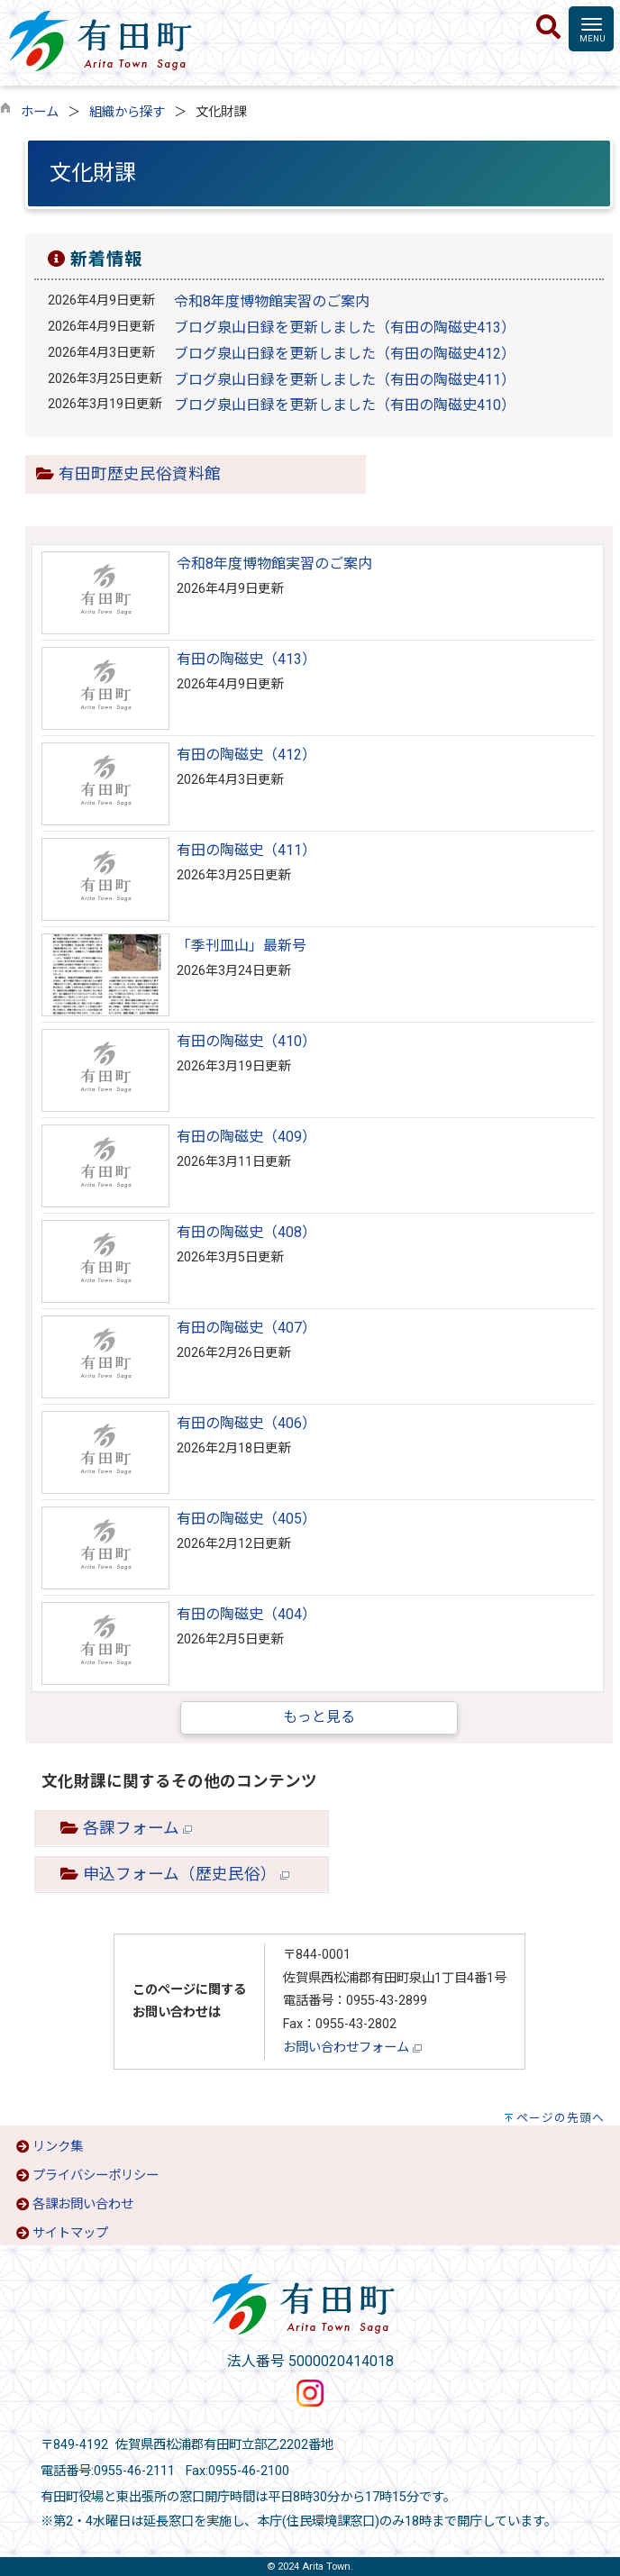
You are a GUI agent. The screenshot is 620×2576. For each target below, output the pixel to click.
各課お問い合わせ (82, 2204)
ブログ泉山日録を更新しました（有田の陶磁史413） (344, 327)
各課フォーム (137, 1828)
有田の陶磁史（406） (246, 1423)
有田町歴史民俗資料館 (140, 474)
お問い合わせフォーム (352, 2047)
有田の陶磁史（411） (246, 850)
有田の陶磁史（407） (246, 1327)
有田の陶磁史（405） (246, 1518)
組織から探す (127, 112)
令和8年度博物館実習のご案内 (271, 301)
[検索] (548, 28)
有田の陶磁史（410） (246, 1041)
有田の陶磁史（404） (246, 1614)
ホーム (40, 112)
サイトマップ (70, 2233)
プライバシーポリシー (95, 2175)
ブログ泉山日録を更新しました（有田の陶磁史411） (344, 379)
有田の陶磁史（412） (246, 754)
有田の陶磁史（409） (246, 1136)
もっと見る (319, 1716)
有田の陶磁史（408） (246, 1232)
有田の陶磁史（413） (246, 659)
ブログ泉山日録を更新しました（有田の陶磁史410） (344, 405)
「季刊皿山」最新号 (241, 945)
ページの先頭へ (560, 2118)
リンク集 (57, 2146)
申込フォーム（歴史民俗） (186, 1874)
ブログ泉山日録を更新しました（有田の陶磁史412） (344, 353)
